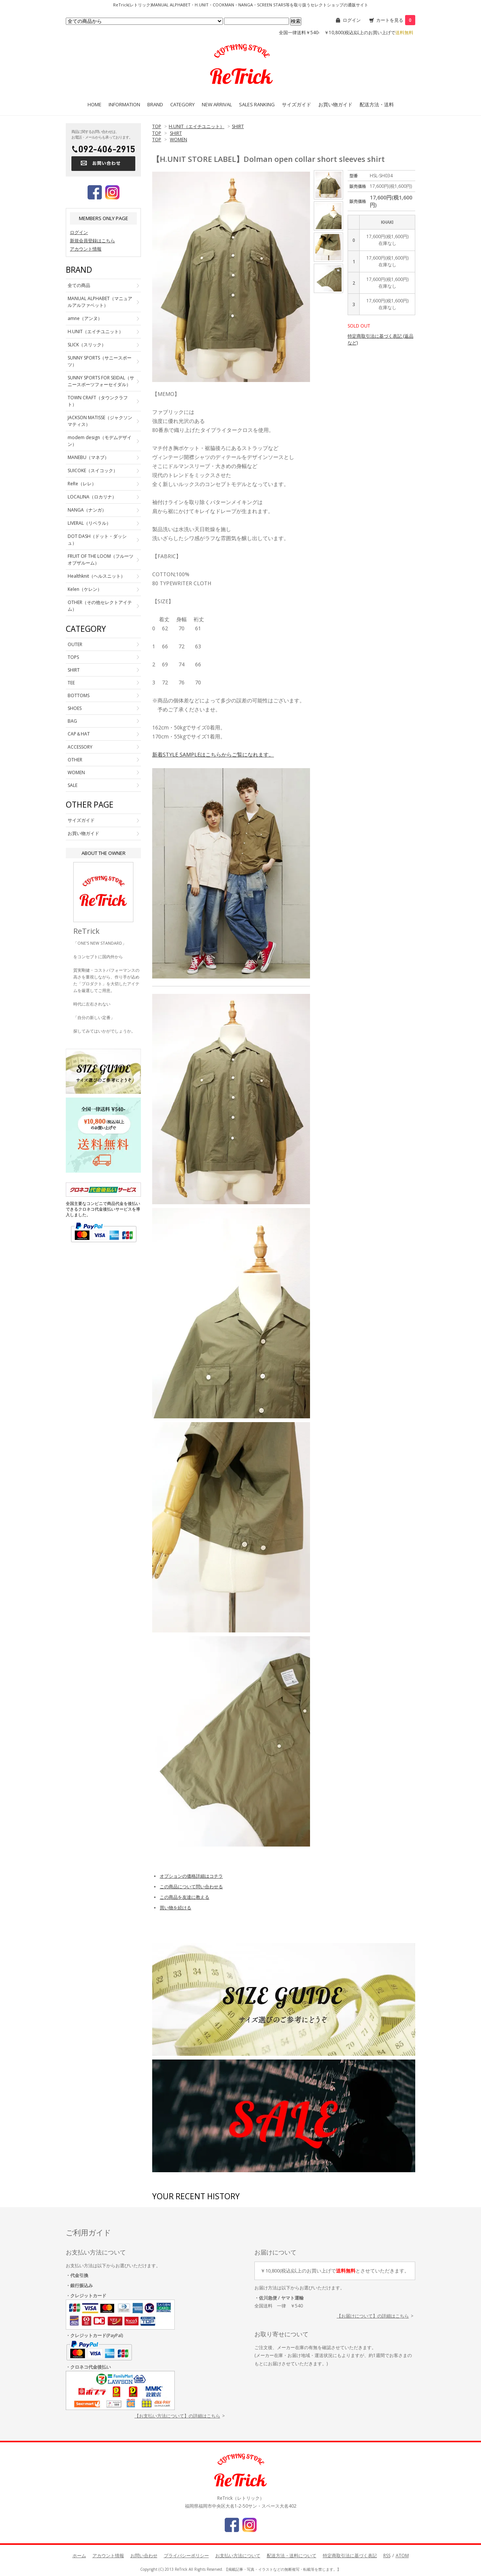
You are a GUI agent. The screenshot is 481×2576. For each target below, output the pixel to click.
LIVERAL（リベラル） (89, 523)
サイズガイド (296, 104)
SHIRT (238, 126)
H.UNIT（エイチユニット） (196, 126)
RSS (386, 2555)
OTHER (75, 759)
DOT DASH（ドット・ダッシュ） (97, 539)
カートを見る (395, 20)
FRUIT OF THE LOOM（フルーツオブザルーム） (100, 559)
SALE (72, 785)
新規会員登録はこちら (92, 240)
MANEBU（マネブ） (88, 457)
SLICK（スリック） (87, 344)
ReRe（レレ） (82, 483)
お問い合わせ (143, 2555)
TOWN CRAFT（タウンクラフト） (98, 401)
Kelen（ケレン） (85, 589)
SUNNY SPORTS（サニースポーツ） (100, 361)
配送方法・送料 (377, 104)
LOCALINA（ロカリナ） (92, 497)
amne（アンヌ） (85, 318)
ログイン (352, 20)
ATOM (402, 2555)
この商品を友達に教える (184, 1897)
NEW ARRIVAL (217, 104)
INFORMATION (124, 104)
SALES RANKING (257, 104)
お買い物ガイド (335, 104)
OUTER (75, 644)
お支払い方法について (237, 2555)
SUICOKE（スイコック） (93, 470)
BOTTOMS (78, 695)
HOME (94, 104)
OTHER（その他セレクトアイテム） (100, 605)
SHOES (75, 708)
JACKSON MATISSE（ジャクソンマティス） (100, 420)
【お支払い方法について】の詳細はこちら (177, 2416)
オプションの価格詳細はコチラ (191, 1876)
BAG (72, 721)
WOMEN (178, 139)
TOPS (73, 657)
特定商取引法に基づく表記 (350, 2555)
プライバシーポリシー (186, 2555)
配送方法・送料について (291, 2555)
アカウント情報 (85, 249)
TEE (71, 682)
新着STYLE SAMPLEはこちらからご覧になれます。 (213, 754)
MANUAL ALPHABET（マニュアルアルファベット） (100, 301)
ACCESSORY (80, 747)
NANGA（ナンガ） (87, 510)
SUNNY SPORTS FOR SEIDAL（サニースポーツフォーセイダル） (101, 381)
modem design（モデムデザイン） (100, 440)
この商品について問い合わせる (191, 1886)
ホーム (79, 2555)
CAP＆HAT (79, 734)
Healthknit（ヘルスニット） (96, 576)
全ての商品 (79, 285)
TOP (156, 126)
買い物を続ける (175, 1907)
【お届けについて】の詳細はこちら (373, 2316)
